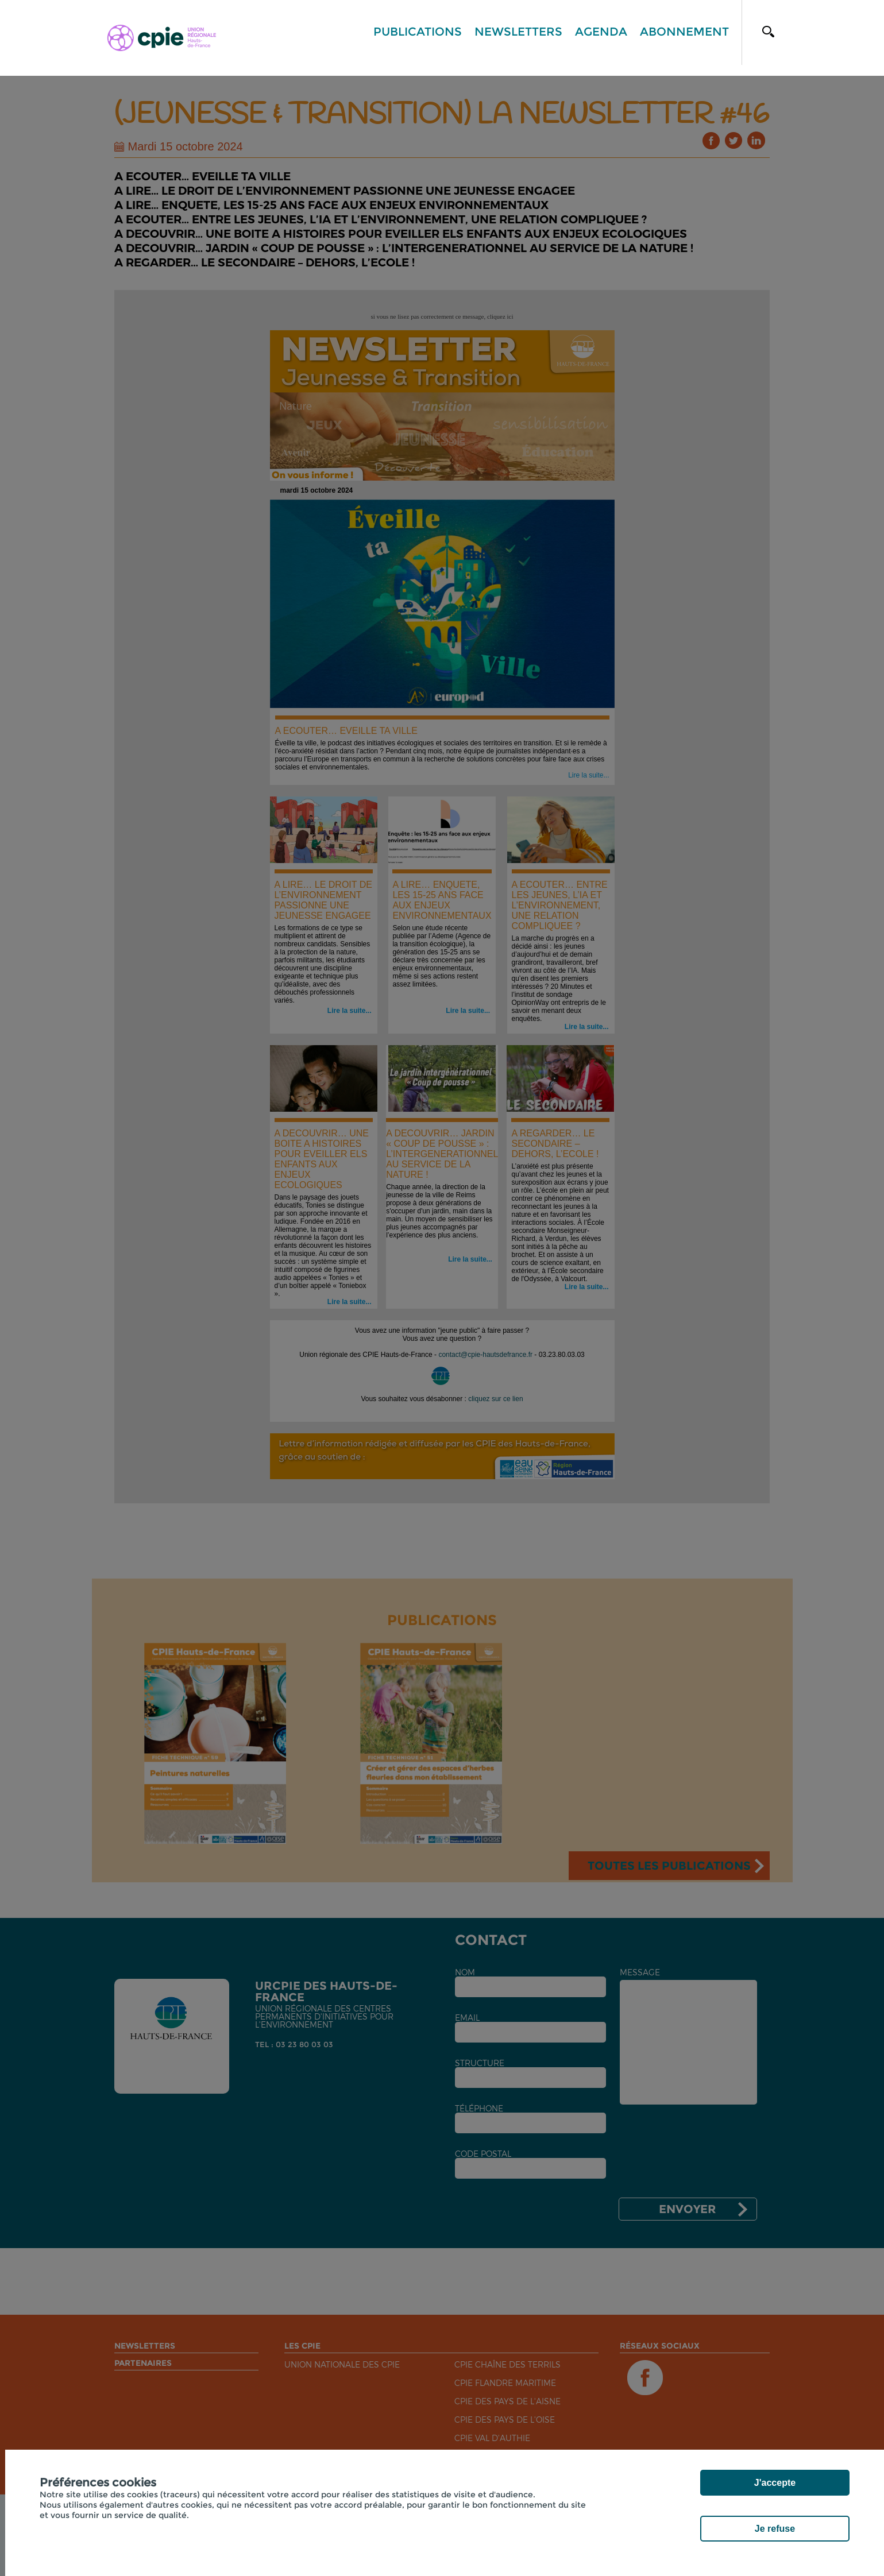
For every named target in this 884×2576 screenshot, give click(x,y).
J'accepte (775, 2483)
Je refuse (775, 2529)
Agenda (601, 31)
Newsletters (518, 31)
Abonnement (684, 31)
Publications (417, 31)
